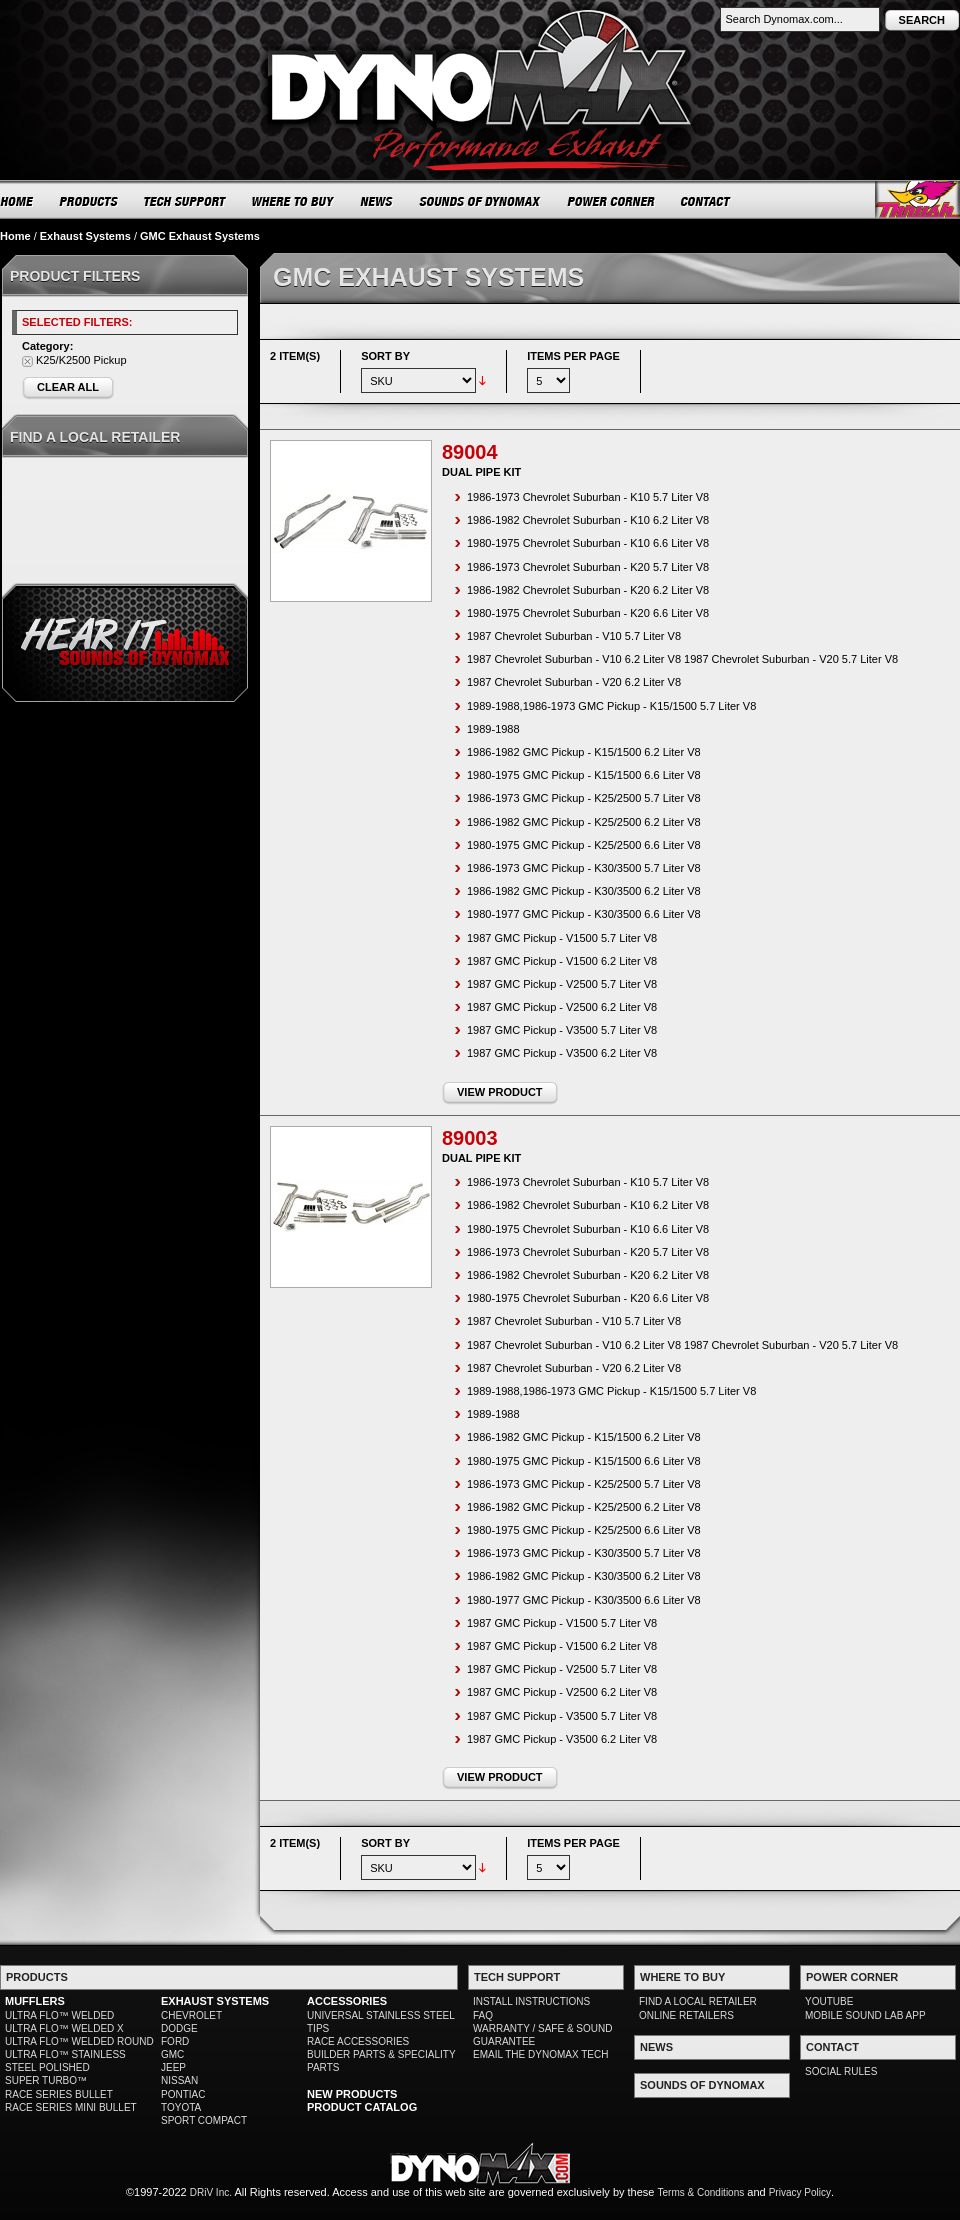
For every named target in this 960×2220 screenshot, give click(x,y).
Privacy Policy (800, 2192)
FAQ (483, 2015)
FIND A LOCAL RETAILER (698, 2001)
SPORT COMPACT (204, 2120)
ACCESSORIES (347, 2001)
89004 (470, 452)
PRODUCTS (89, 201)
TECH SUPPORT (185, 201)
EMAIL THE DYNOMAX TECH (540, 2054)
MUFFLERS (35, 2001)
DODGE (179, 2028)
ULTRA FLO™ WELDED (59, 2015)
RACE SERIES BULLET (59, 2094)
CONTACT (706, 201)
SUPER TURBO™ (46, 2080)
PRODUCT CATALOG (362, 2107)
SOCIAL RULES (841, 2071)
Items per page (573, 356)
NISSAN (179, 2080)
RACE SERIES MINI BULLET (71, 2107)
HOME (17, 201)
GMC (172, 2054)
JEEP (173, 2067)
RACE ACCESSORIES (358, 2041)
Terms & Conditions (701, 2192)
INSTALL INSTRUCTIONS (531, 2001)
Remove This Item (27, 361)
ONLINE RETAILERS (686, 2015)
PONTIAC (183, 2094)
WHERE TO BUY (293, 201)
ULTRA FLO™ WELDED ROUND (79, 2041)
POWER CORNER (611, 201)
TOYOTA (181, 2107)
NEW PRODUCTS (352, 2094)
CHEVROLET (191, 2015)
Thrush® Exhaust (917, 199)
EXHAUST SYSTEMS (215, 2001)
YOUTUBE (829, 2001)
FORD (175, 2041)
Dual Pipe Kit (481, 472)
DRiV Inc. (211, 2192)
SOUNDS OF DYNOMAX (480, 201)
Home (15, 236)
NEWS (377, 201)
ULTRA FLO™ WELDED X (64, 2028)
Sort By (385, 356)
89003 (470, 1138)
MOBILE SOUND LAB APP (865, 2015)
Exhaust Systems (85, 236)
